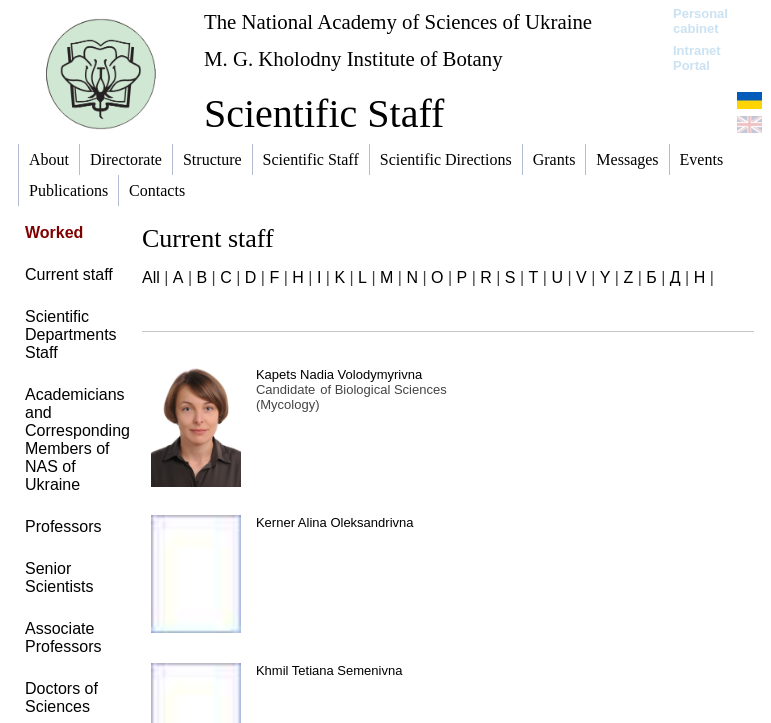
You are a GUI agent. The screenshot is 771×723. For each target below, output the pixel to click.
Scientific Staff (324, 113)
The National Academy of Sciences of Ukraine (398, 21)
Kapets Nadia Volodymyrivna (339, 374)
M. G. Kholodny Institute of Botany (353, 58)
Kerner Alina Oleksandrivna (335, 522)
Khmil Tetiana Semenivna (329, 670)
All (151, 277)
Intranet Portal (697, 58)
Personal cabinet (700, 21)
